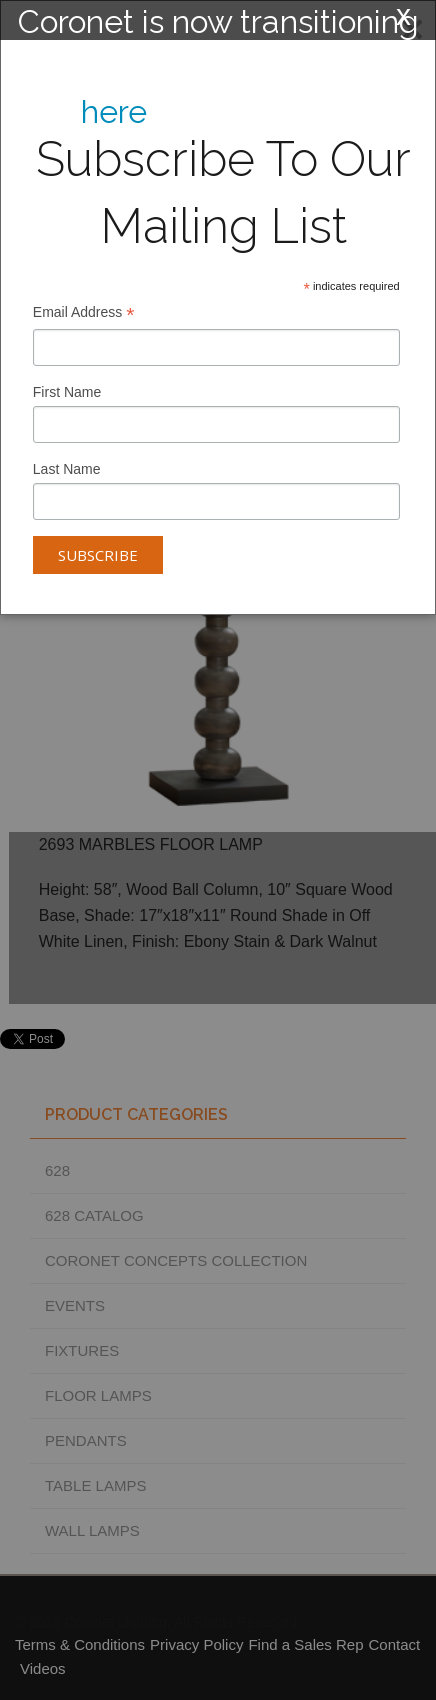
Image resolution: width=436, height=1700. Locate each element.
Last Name (67, 469)
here (114, 111)
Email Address (84, 314)
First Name (67, 392)
